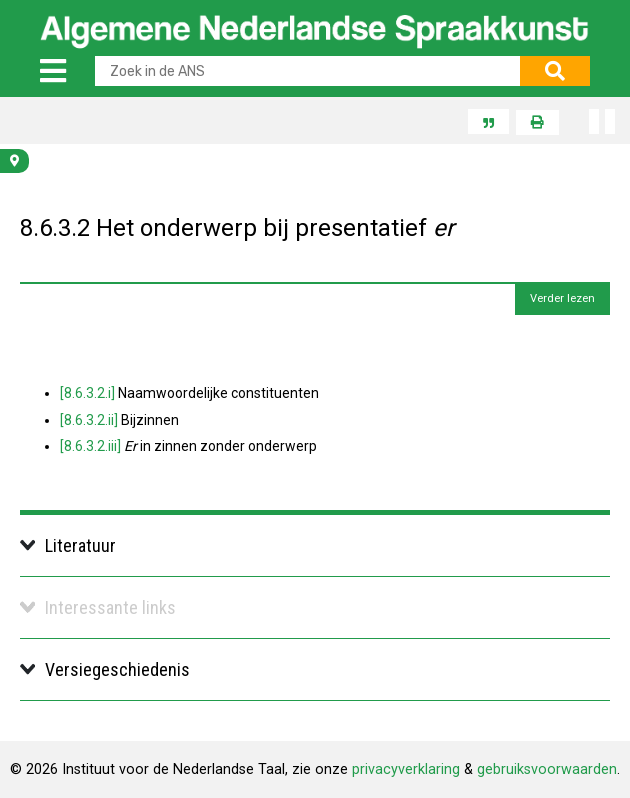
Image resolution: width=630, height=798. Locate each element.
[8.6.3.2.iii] (90, 446)
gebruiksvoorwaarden (547, 769)
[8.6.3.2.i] (87, 393)
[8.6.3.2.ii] (89, 420)
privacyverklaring (406, 769)
